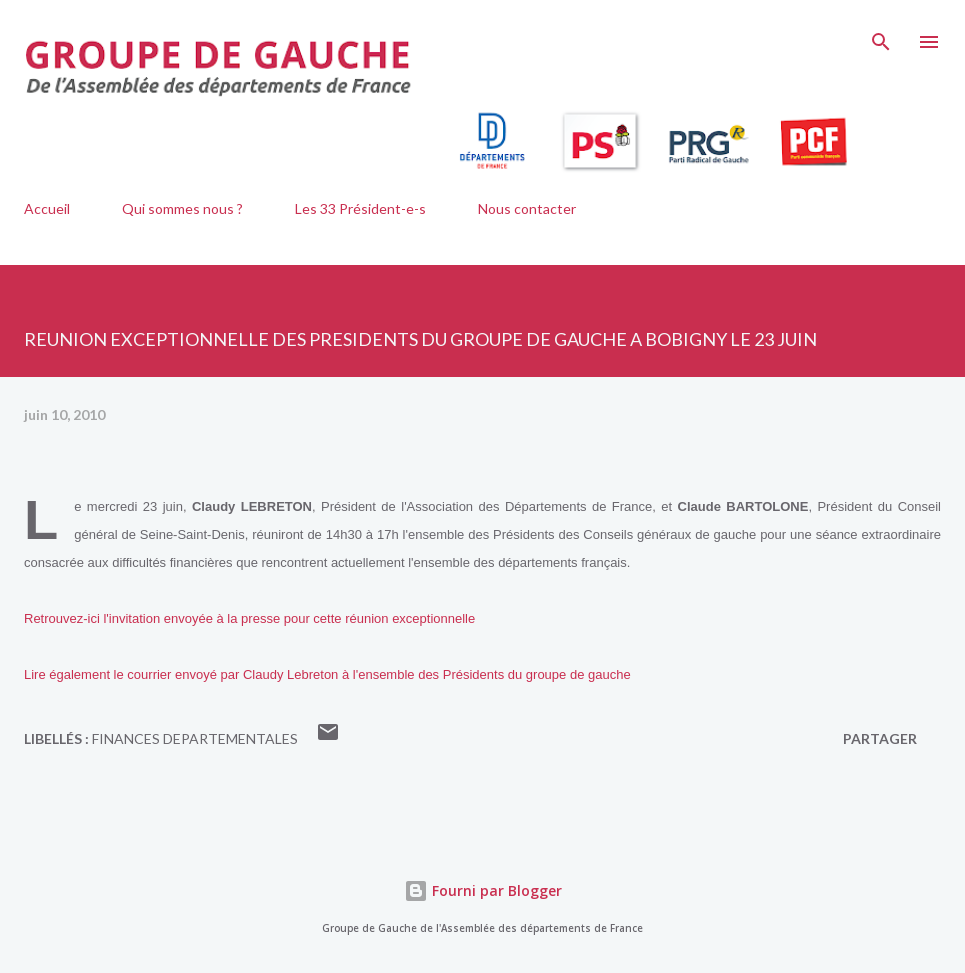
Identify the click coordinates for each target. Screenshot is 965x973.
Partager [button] (880, 738)
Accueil (47, 208)
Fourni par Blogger (483, 890)
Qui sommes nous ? (182, 208)
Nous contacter (527, 208)
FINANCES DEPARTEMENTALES (195, 738)
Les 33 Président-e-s (360, 208)
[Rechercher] (881, 36)
